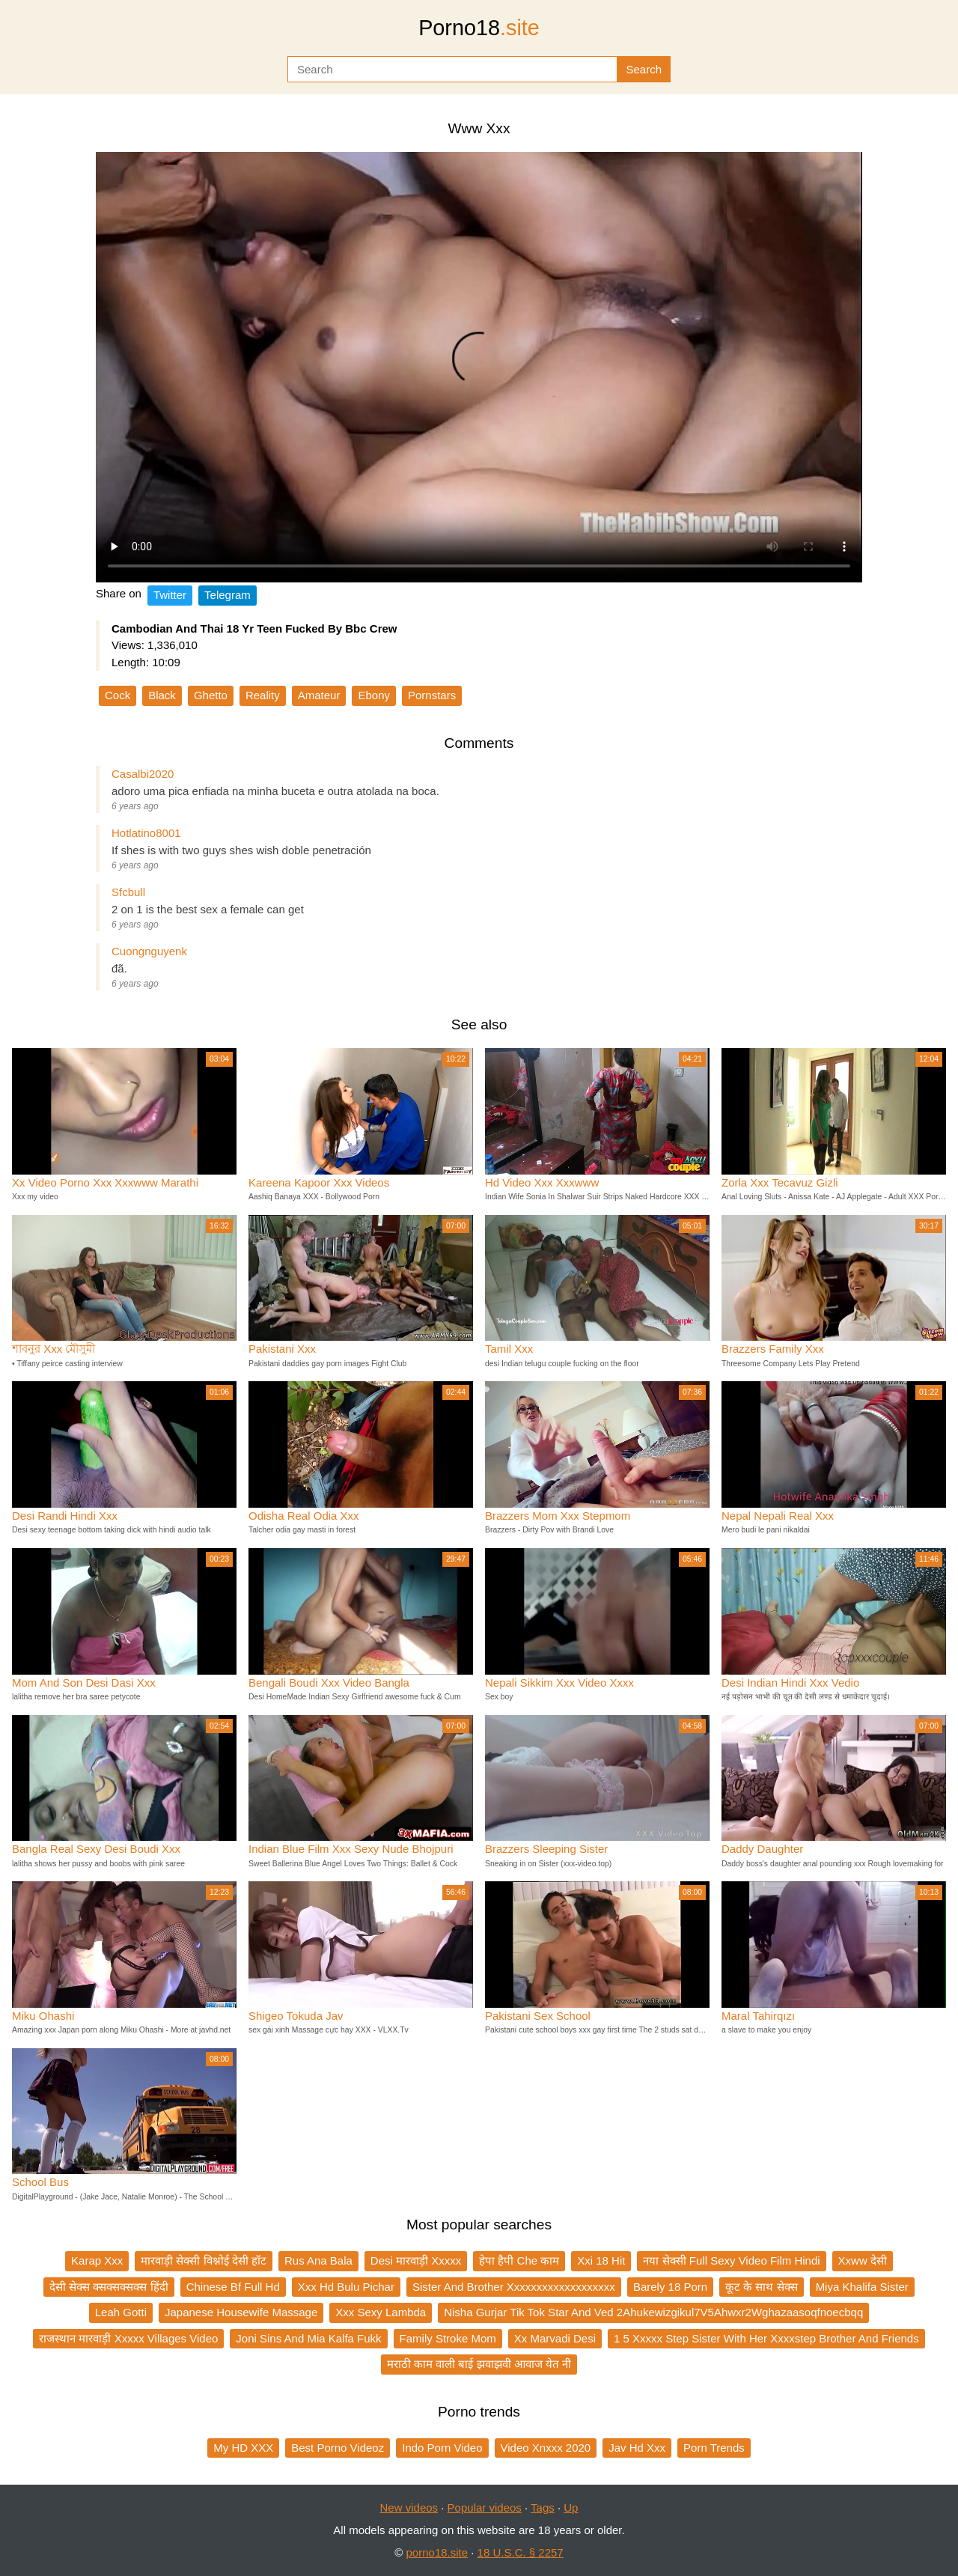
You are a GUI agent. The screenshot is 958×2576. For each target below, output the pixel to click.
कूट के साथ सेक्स (761, 2286)
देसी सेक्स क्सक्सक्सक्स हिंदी (108, 2286)
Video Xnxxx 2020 (546, 2447)
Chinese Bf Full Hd (233, 2286)
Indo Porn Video (442, 2447)
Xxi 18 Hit (601, 2260)
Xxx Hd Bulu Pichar (346, 2286)
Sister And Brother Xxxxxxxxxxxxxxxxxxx (513, 2286)
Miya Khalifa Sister (862, 2286)
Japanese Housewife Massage (241, 2312)
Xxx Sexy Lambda (380, 2312)
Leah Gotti (121, 2312)
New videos (409, 2507)
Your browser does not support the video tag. (479, 367)
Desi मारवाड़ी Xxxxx (415, 2260)
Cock (117, 695)
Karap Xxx (97, 2260)
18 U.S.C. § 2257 (521, 2552)
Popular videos (485, 2507)
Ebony (374, 695)
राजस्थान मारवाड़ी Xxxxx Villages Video (128, 2338)
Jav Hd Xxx (636, 2447)
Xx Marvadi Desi (555, 2338)
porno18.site (437, 2552)
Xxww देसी (862, 2260)
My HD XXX (243, 2447)
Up (571, 2507)
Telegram (227, 594)
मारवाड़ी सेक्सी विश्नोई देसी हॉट (203, 2260)
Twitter (169, 594)
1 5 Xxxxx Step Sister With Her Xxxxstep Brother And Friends (766, 2338)
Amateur (319, 695)
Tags (543, 2507)
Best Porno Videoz (337, 2447)
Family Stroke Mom (448, 2338)
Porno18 (479, 28)
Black (162, 695)
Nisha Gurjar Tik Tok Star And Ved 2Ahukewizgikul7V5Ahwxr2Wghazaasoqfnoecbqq (653, 2312)
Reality (262, 695)
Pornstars (432, 695)
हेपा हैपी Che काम (519, 2260)
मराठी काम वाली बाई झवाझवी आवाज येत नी (479, 2363)
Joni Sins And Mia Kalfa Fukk (308, 2338)
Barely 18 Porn (670, 2286)
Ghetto (211, 695)
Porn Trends (714, 2447)
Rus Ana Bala (318, 2260)
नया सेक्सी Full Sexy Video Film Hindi (731, 2260)
